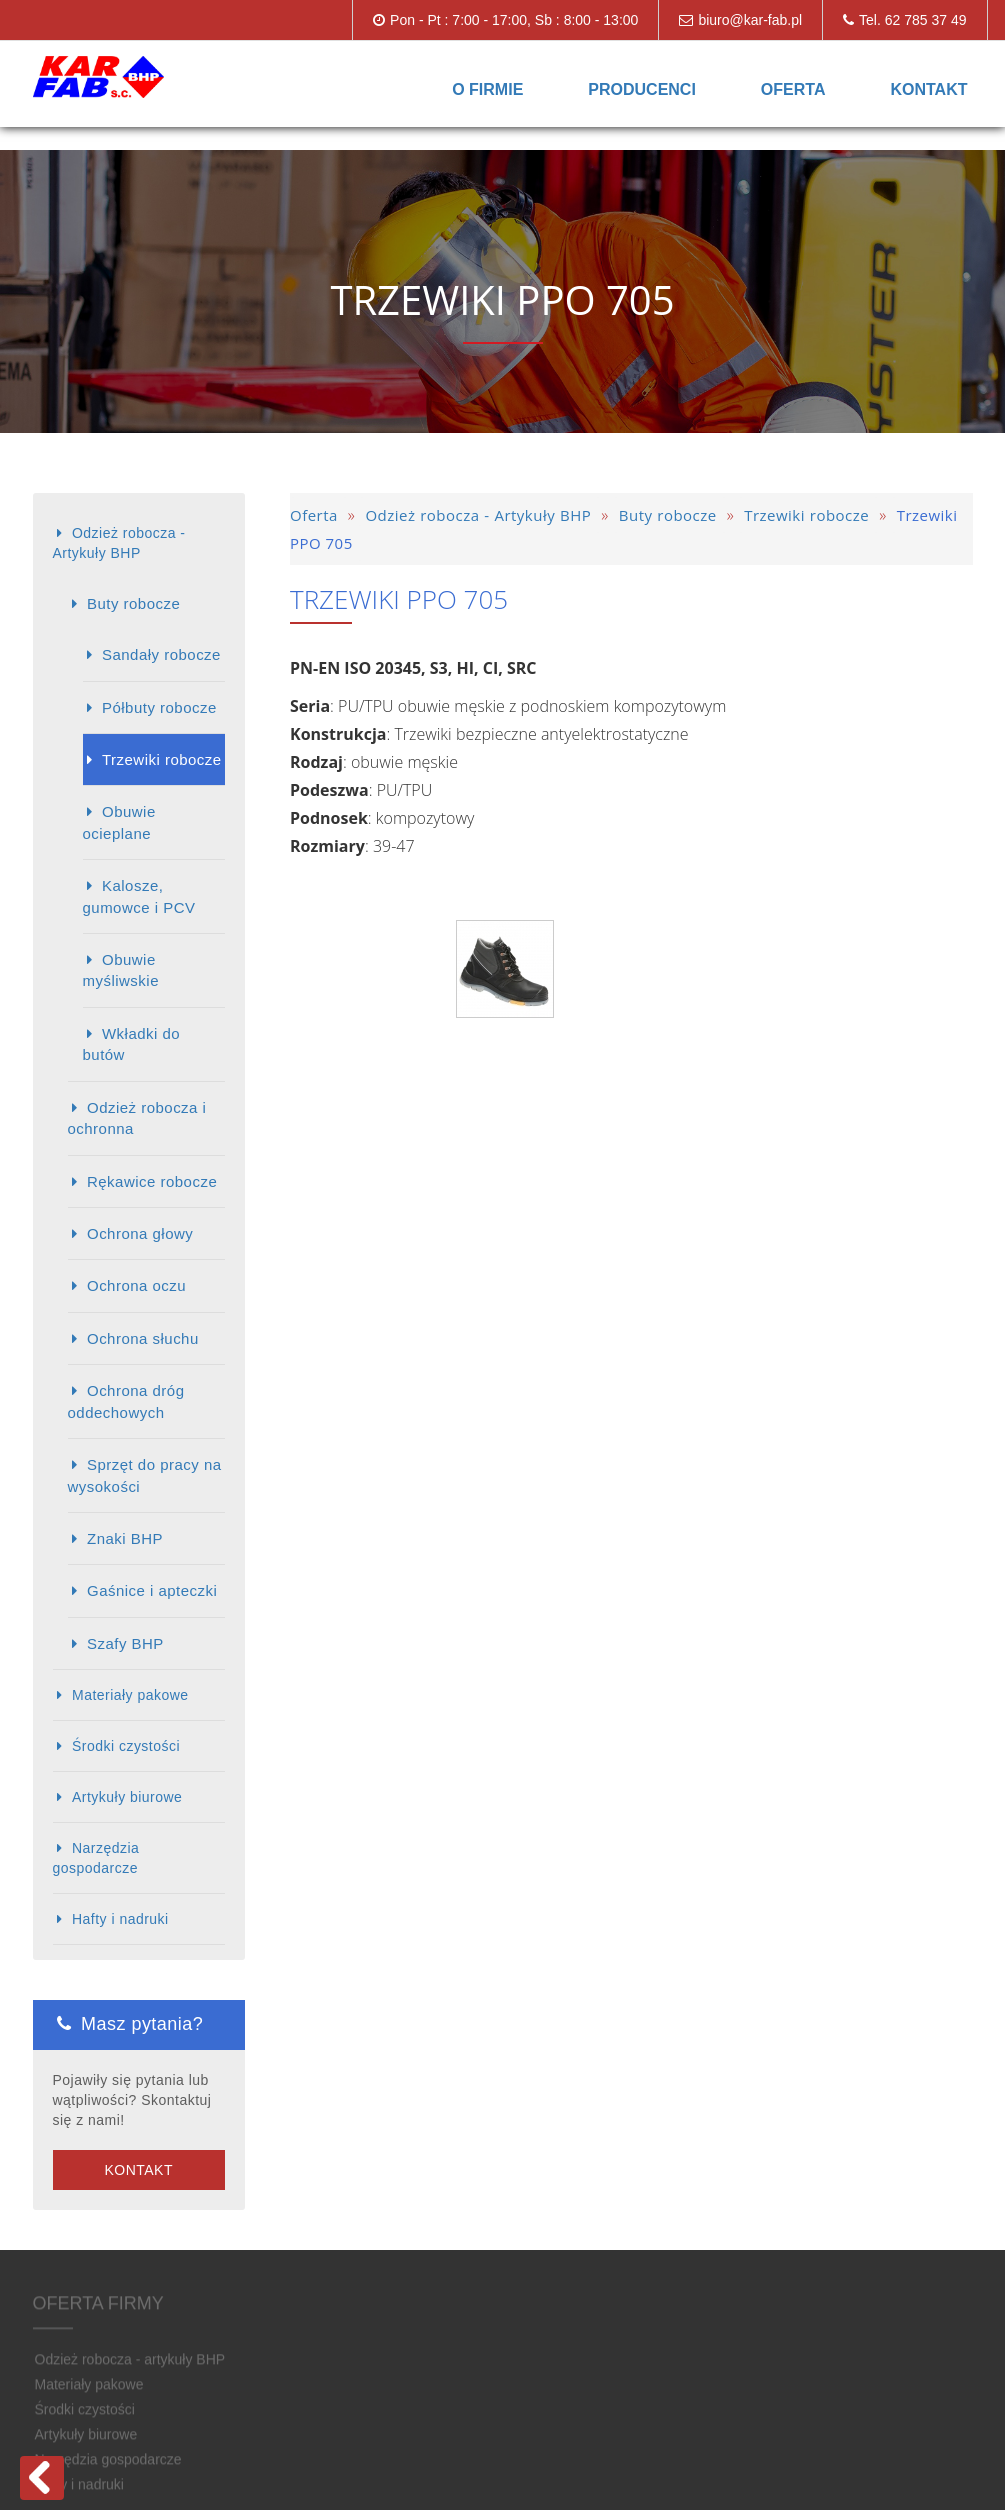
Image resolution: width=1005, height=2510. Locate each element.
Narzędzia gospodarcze (96, 1858)
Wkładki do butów (132, 1044)
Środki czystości (126, 1746)
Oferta (793, 89)
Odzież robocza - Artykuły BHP (119, 543)
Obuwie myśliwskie (121, 970)
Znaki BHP (125, 1538)
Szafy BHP (125, 1643)
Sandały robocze (161, 654)
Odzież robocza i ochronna (137, 1118)
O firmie (487, 89)
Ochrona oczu (136, 1285)
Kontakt (928, 89)
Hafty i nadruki (120, 1919)
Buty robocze (133, 603)
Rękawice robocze (152, 1181)
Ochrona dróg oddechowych (126, 1401)
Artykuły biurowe (127, 1797)
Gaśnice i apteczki (152, 1590)
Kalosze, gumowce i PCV (139, 896)
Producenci (642, 89)
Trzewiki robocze (162, 759)
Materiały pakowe (130, 1695)
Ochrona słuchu (143, 1338)
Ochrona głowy (140, 1233)
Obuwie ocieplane (119, 822)
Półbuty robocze (159, 707)
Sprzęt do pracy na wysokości (145, 1475)
